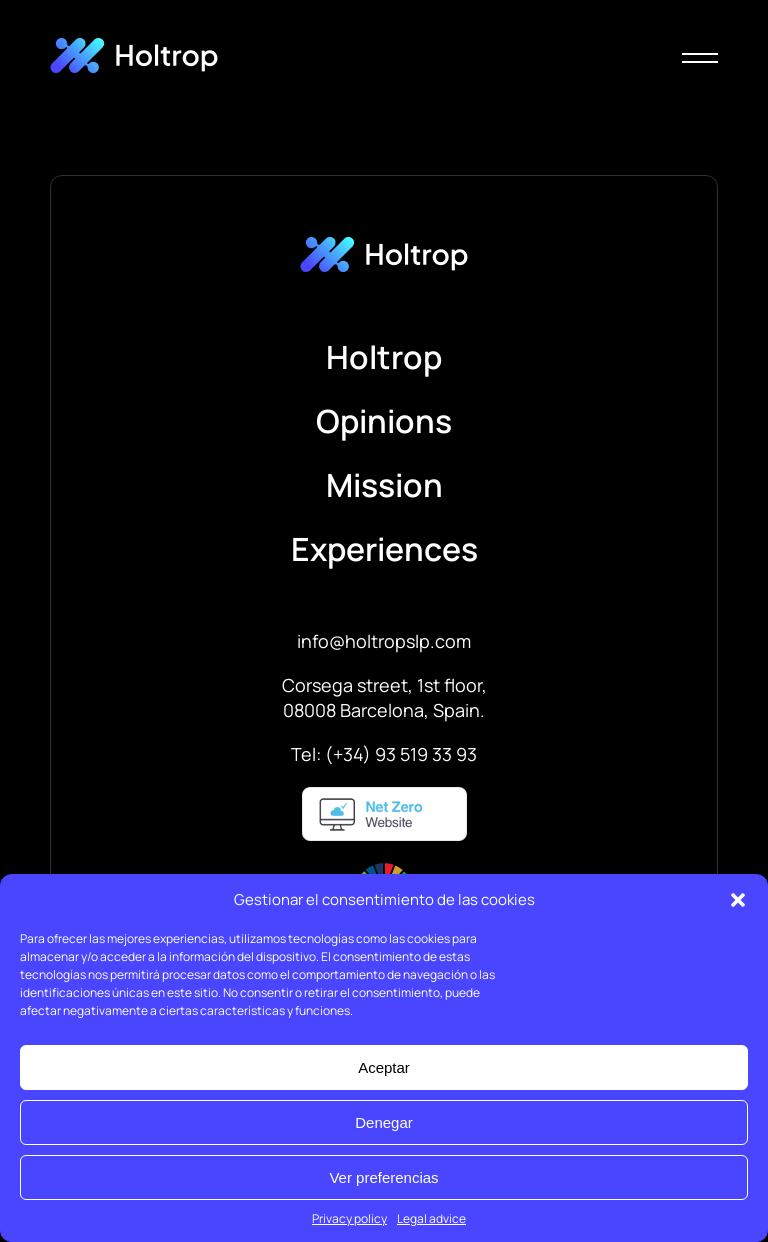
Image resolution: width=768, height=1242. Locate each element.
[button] (738, 900)
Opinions (384, 421)
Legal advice (431, 1218)
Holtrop (384, 357)
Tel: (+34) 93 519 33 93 (384, 754)
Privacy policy (349, 1218)
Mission (384, 485)
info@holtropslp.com (384, 641)
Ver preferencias (383, 1177)
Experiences (384, 549)
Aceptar (384, 1067)
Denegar (384, 1122)
